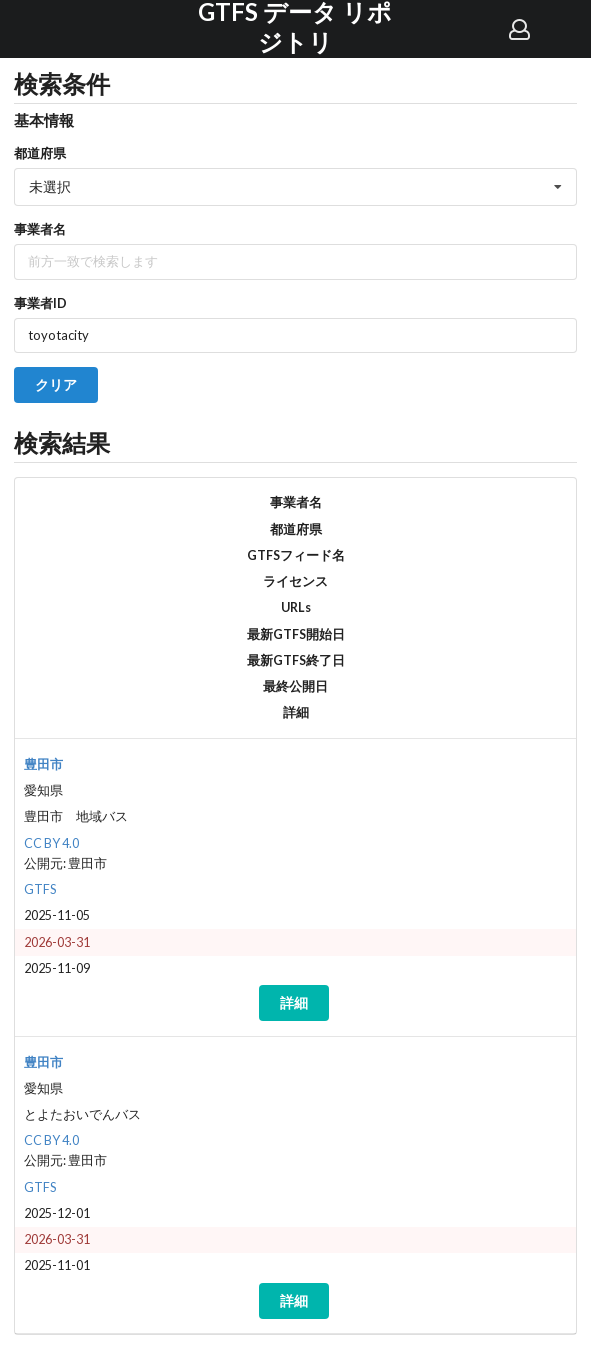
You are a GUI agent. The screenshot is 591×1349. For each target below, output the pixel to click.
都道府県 (40, 153)
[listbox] (295, 187)
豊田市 (43, 764)
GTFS (40, 889)
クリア (56, 384)
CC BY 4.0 (51, 843)
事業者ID (40, 303)
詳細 (294, 1002)
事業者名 (40, 229)
